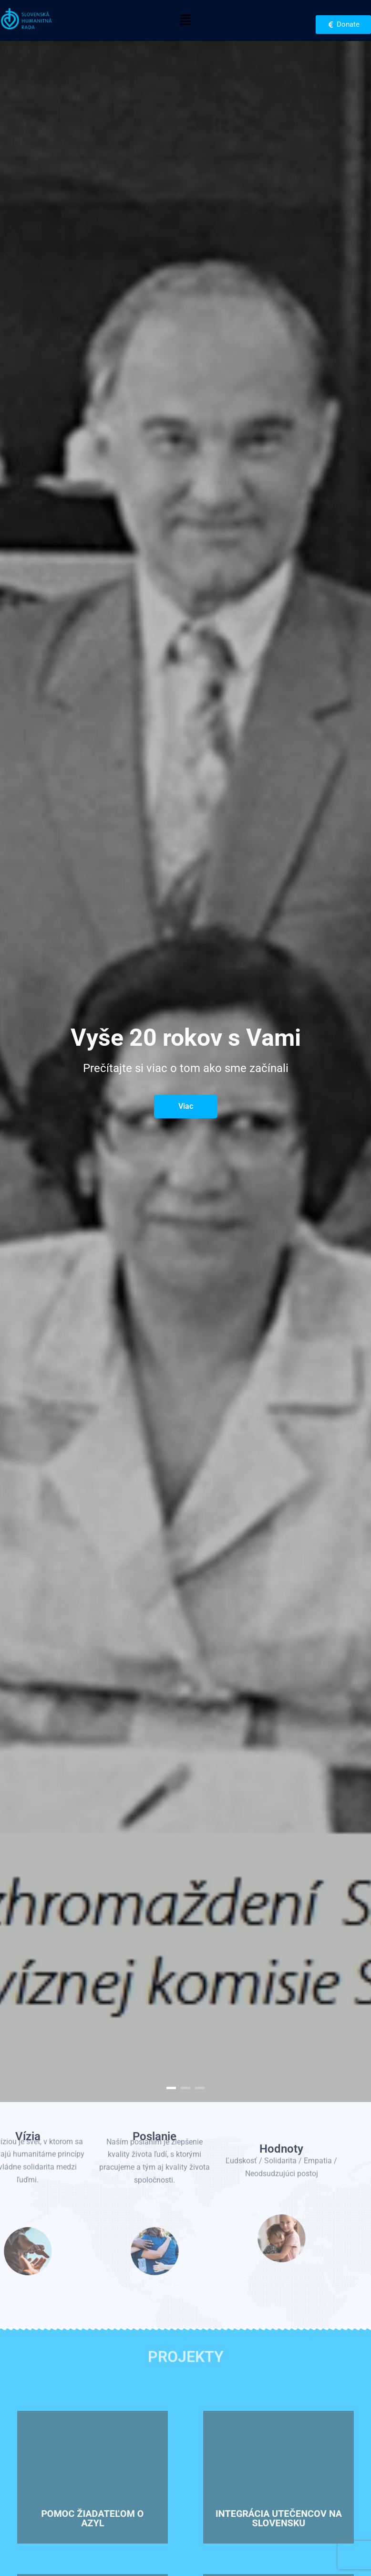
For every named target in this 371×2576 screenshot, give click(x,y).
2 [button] (185, 2088)
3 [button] (200, 2088)
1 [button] (171, 2088)
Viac (185, 1106)
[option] (185, 1071)
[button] (185, 20)
